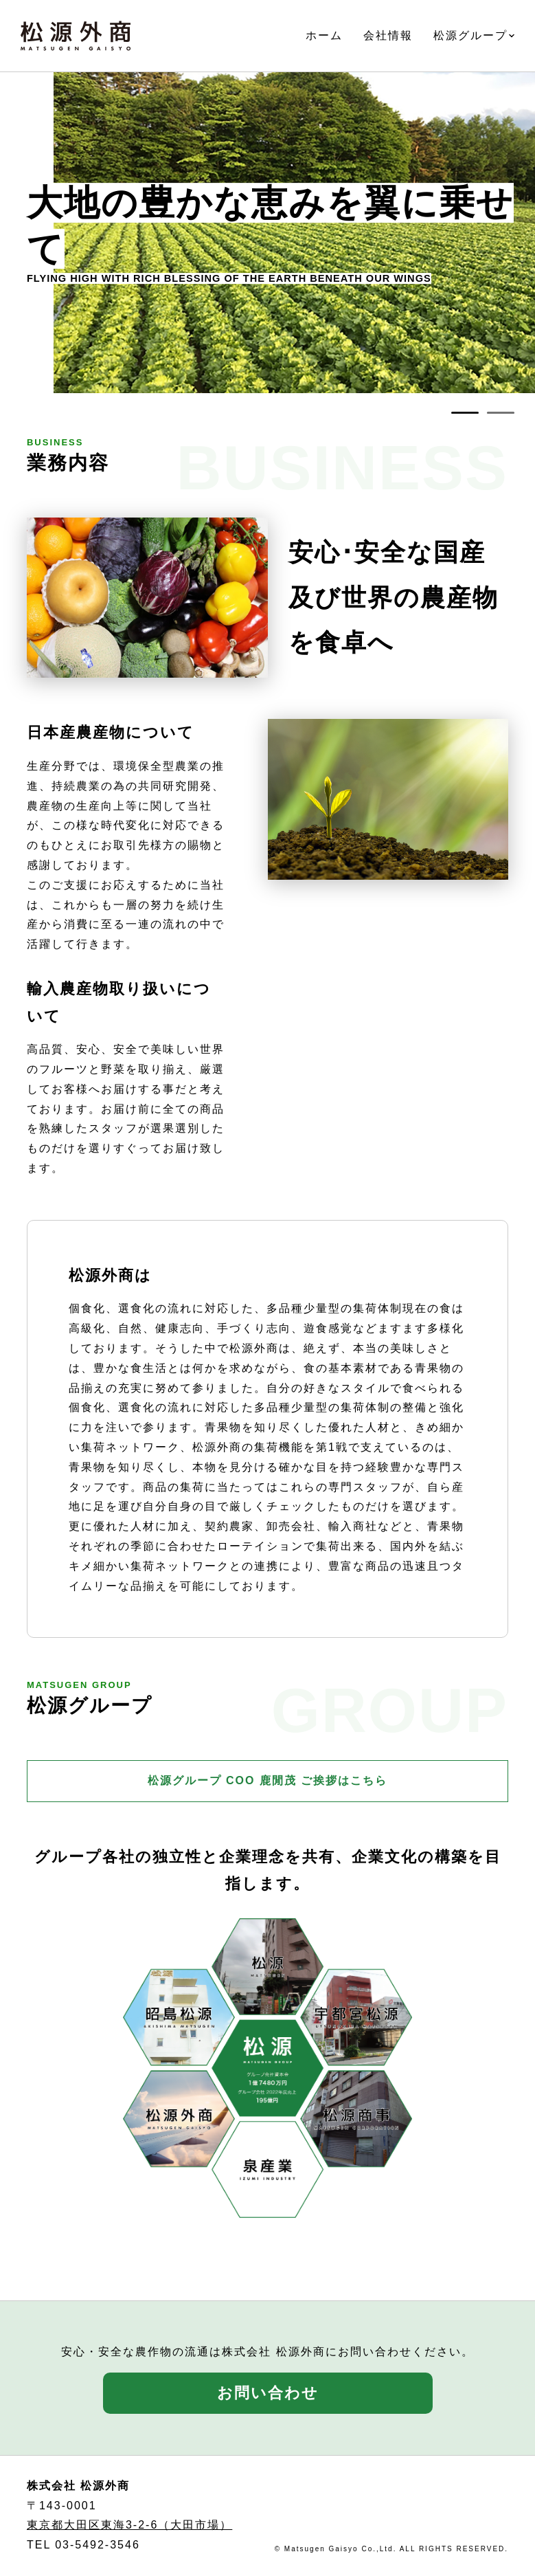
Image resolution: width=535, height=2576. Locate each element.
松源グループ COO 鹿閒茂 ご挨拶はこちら (268, 1780)
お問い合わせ (268, 2392)
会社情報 (388, 35)
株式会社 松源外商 (75, 36)
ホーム (324, 35)
